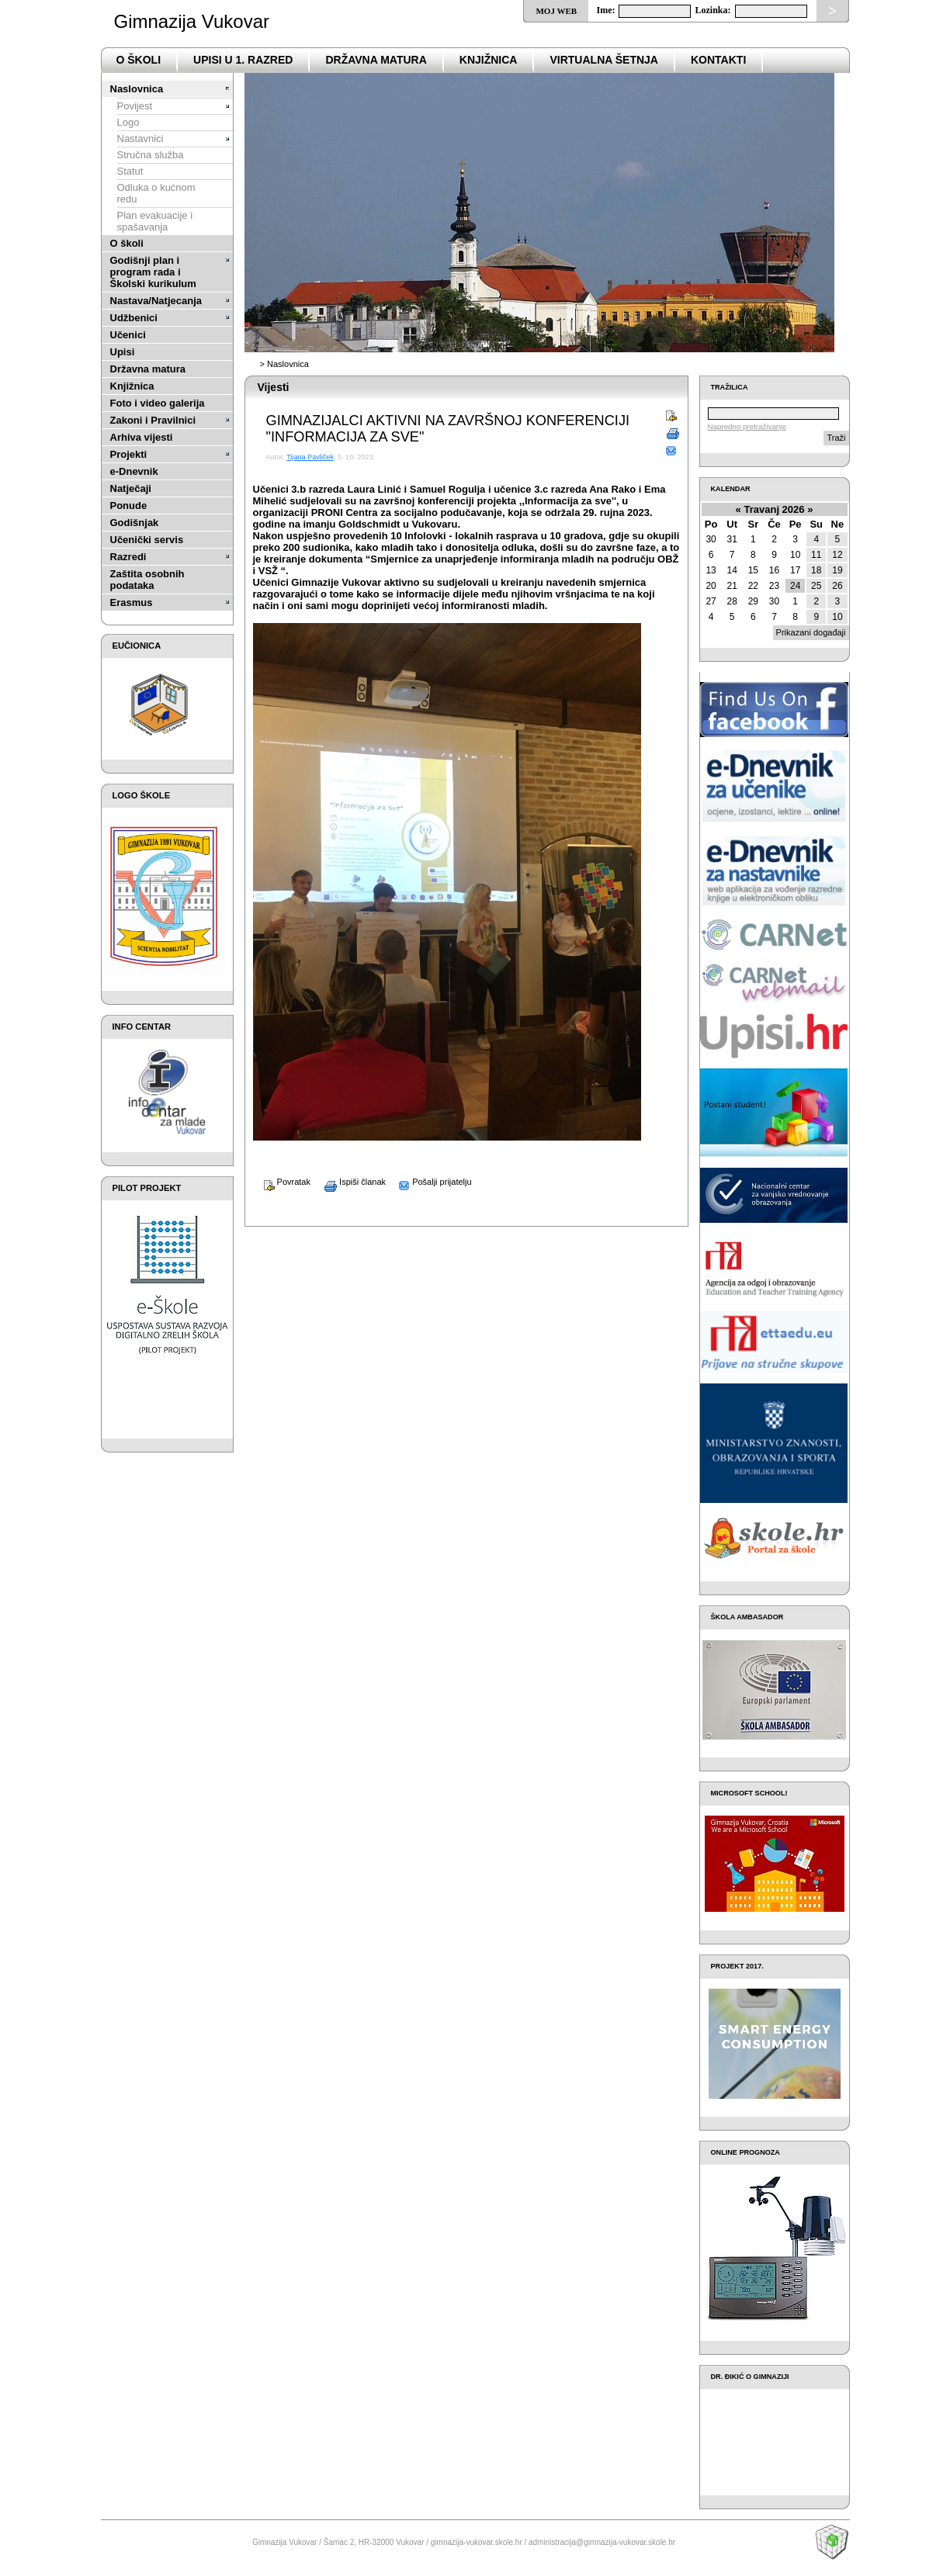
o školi (138, 60)
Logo (128, 122)
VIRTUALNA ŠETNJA (604, 60)
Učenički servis (147, 539)
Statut (130, 171)
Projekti (128, 454)
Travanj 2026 (774, 509)
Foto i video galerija (157, 403)
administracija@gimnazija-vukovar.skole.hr (602, 2542)
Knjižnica (488, 60)
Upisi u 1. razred (243, 60)
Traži (836, 437)
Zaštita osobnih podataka (147, 579)
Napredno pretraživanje (747, 426)
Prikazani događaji (811, 632)
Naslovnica (137, 89)
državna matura (375, 60)
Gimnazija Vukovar (192, 21)
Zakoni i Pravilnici (153, 420)
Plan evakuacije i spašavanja (155, 221)
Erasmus (131, 602)
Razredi (128, 557)
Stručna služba (150, 155)
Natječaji (130, 488)
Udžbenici (134, 318)
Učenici (128, 335)
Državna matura (148, 369)
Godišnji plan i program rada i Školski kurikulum (153, 271)
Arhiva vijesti (141, 437)
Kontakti (718, 60)
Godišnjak (134, 522)
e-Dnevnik (134, 471)
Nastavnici (140, 138)
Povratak (281, 1181)
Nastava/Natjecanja (156, 300)
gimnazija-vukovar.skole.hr (476, 2542)
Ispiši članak (349, 1181)
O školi (127, 243)
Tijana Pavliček (310, 457)
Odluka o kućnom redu (156, 193)
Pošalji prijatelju (429, 1181)
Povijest (135, 106)
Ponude (128, 505)
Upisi (122, 352)
